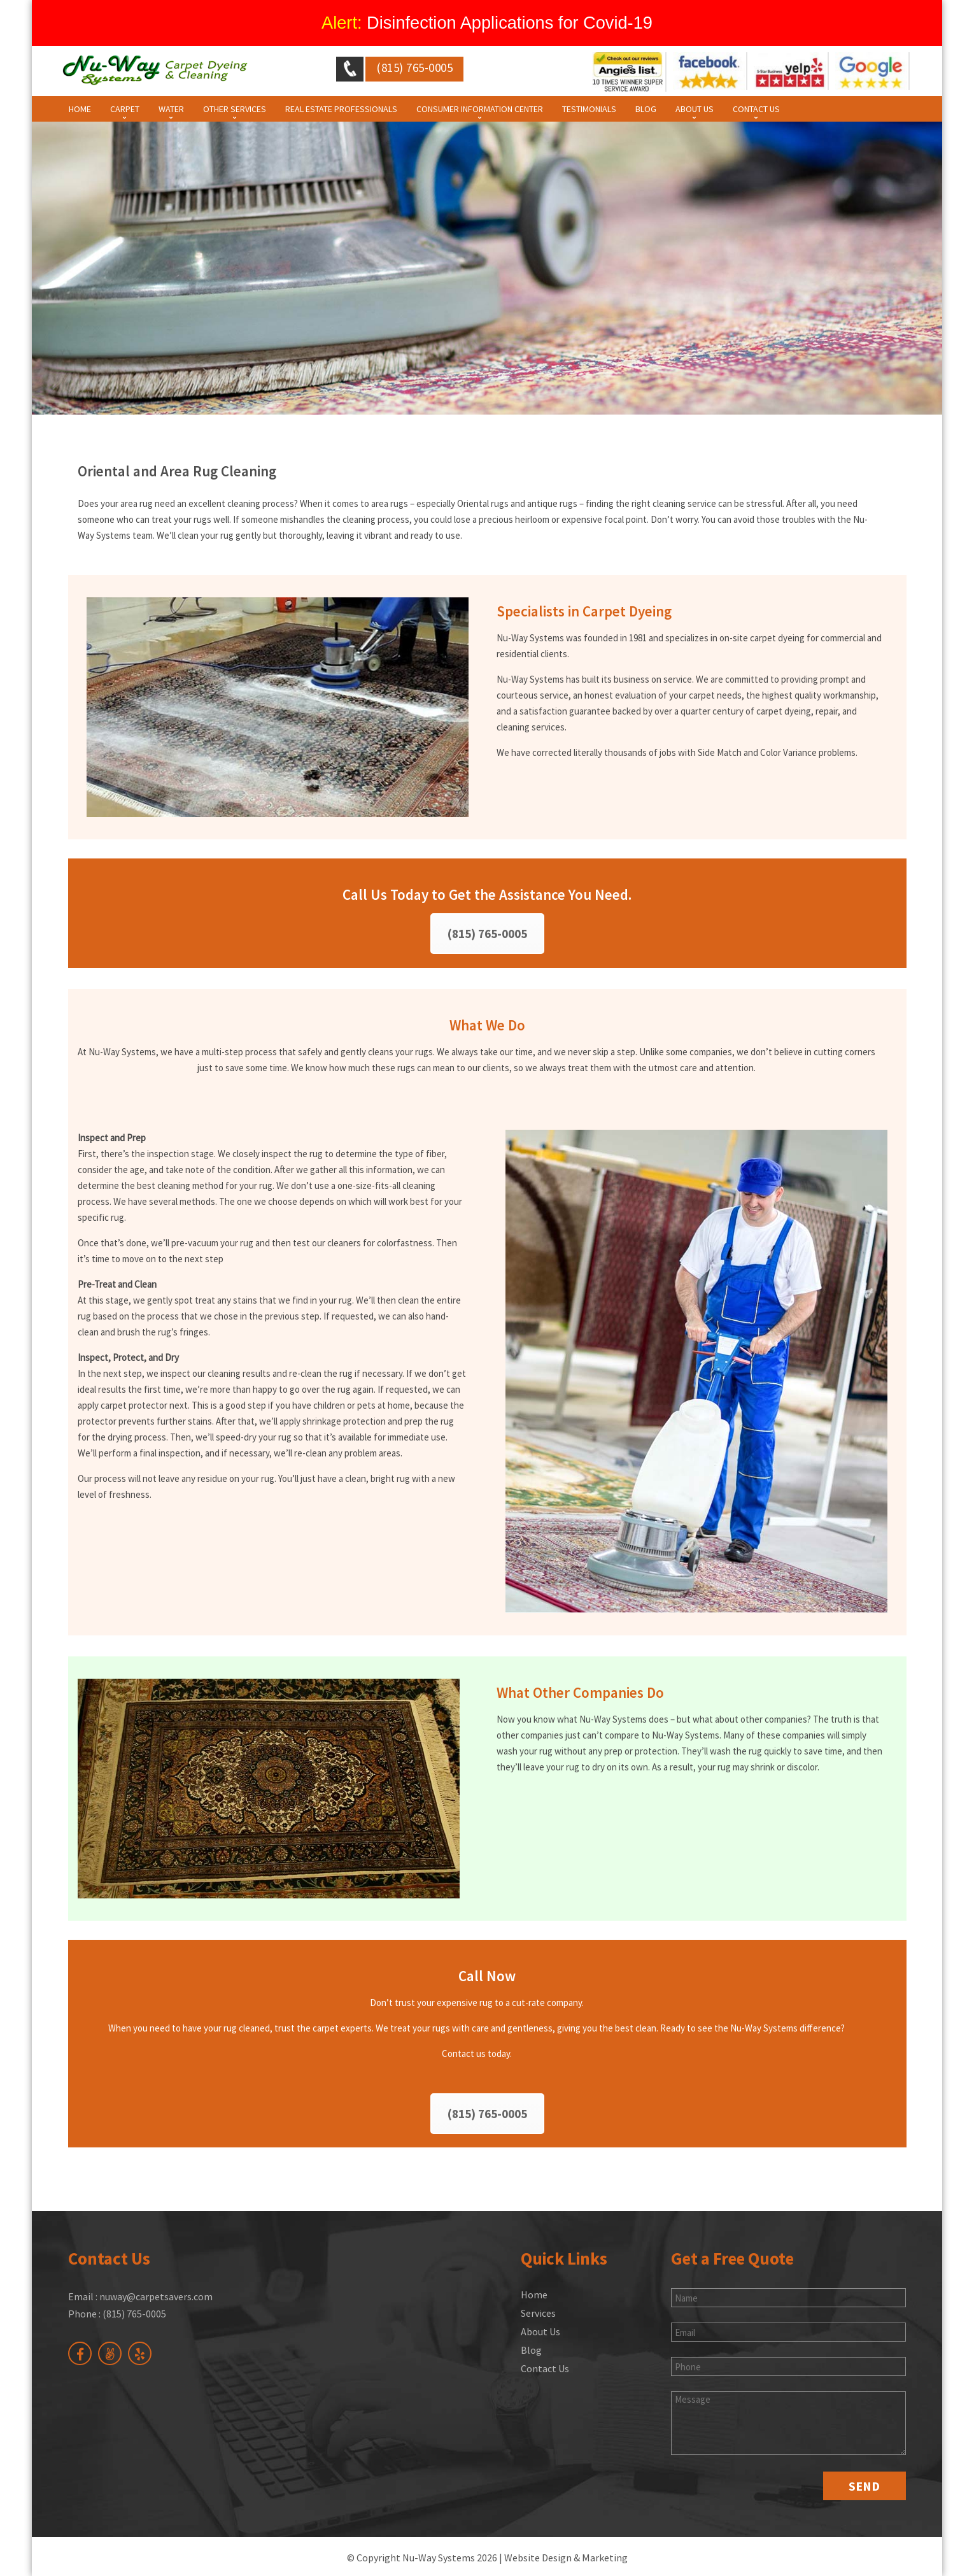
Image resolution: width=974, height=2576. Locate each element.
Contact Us (756, 109)
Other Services (234, 109)
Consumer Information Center (479, 109)
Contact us (464, 2053)
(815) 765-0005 (487, 933)
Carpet (124, 109)
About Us (694, 109)
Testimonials (589, 109)
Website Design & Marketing (566, 2557)
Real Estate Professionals (341, 109)
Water (171, 109)
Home (80, 109)
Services (538, 2313)
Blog (645, 109)
